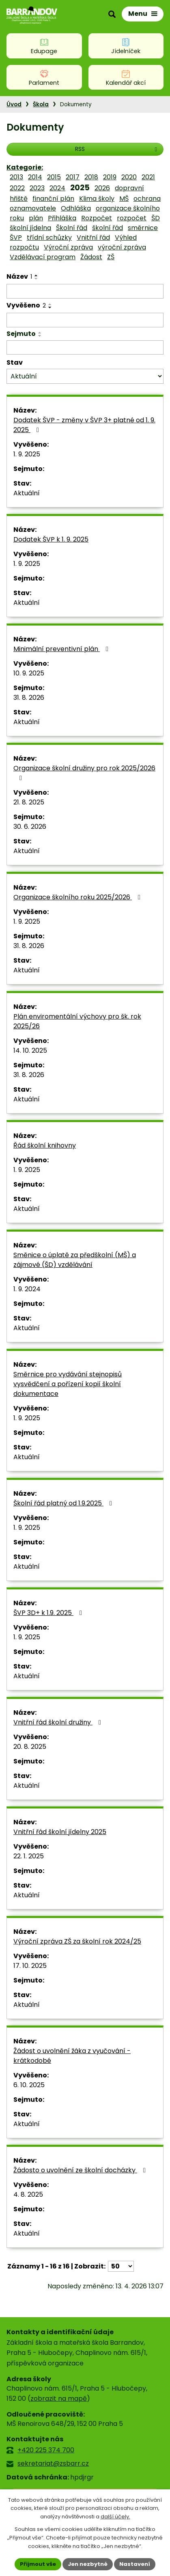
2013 (16, 177)
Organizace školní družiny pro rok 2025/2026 (84, 772)
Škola (41, 104)
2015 (54, 177)
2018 (91, 177)
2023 (37, 188)
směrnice (143, 227)
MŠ (124, 198)
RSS (117, 149)
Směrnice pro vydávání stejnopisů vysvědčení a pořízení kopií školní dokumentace (67, 1384)
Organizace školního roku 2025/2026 (78, 897)
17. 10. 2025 (30, 1965)
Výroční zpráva (68, 247)
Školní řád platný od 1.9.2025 (64, 1503)
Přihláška (62, 218)
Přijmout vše (38, 2564)
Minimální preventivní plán (62, 649)
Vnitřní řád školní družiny (58, 1722)
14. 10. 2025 (30, 1050)
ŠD (155, 218)
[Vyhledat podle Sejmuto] (85, 347)
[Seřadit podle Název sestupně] (36, 278)
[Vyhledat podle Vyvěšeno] (85, 320)
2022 (17, 188)
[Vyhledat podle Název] (85, 291)
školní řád (107, 227)
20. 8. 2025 (29, 1746)
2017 (73, 177)
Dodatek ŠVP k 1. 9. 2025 (50, 539)
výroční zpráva (122, 247)
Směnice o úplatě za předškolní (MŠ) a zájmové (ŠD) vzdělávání (74, 1259)
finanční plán (53, 198)
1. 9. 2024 (27, 1289)
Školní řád (71, 227)
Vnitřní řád (93, 237)
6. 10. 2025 (29, 2085)
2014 (35, 177)
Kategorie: (24, 167)
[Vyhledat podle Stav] (85, 376)
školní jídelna (30, 227)
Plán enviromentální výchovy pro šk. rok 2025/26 (77, 1021)
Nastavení (134, 2564)
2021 (148, 177)
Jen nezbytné (88, 2564)
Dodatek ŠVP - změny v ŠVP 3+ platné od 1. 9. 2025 (84, 424)
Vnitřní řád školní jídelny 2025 (59, 1831)
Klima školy (96, 198)
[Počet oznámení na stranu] (121, 2266)
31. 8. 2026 (28, 697)
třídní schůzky (49, 237)
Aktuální (26, 493)
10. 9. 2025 (28, 673)
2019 (109, 177)
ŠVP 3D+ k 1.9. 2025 (49, 1612)
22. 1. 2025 (28, 1856)
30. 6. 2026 (29, 826)
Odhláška (76, 208)
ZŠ (110, 257)
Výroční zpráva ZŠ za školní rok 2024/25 (77, 1941)
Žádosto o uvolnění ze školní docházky (80, 2170)
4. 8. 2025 (28, 2194)
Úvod (14, 104)
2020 (129, 177)
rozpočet (131, 218)
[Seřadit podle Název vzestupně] (36, 275)
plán (36, 218)
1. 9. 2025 (26, 454)
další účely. (115, 2517)
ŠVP (16, 237)
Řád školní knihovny (44, 1145)
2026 (102, 188)
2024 (57, 188)
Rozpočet (96, 218)
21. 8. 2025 (28, 802)
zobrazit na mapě (58, 2398)
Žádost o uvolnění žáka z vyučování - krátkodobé (72, 2055)
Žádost (91, 257)
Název (19, 276)
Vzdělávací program (42, 257)
